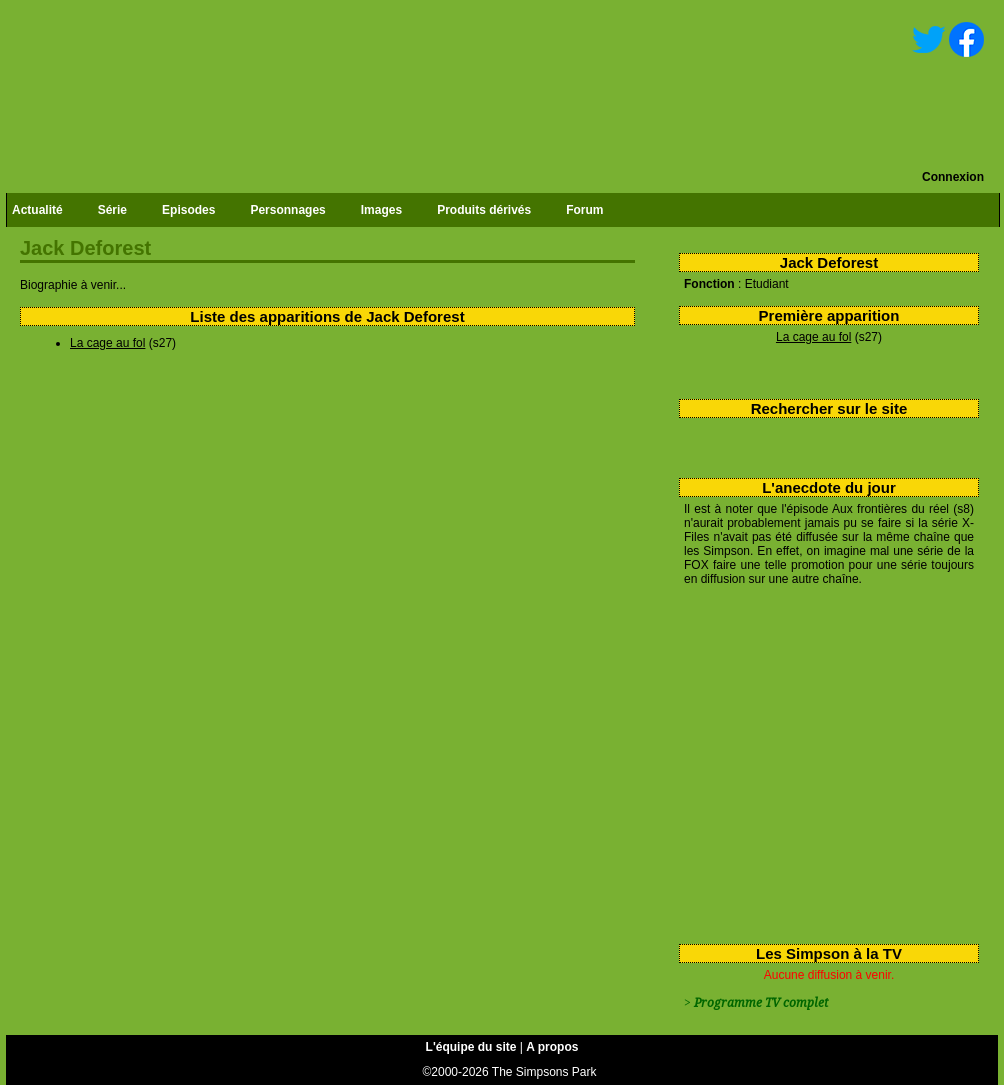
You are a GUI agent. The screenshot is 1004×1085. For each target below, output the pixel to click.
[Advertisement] (821, 761)
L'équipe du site (471, 1047)
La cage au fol (813, 337)
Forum (584, 210)
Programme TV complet (761, 1003)
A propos (552, 1047)
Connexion (953, 177)
